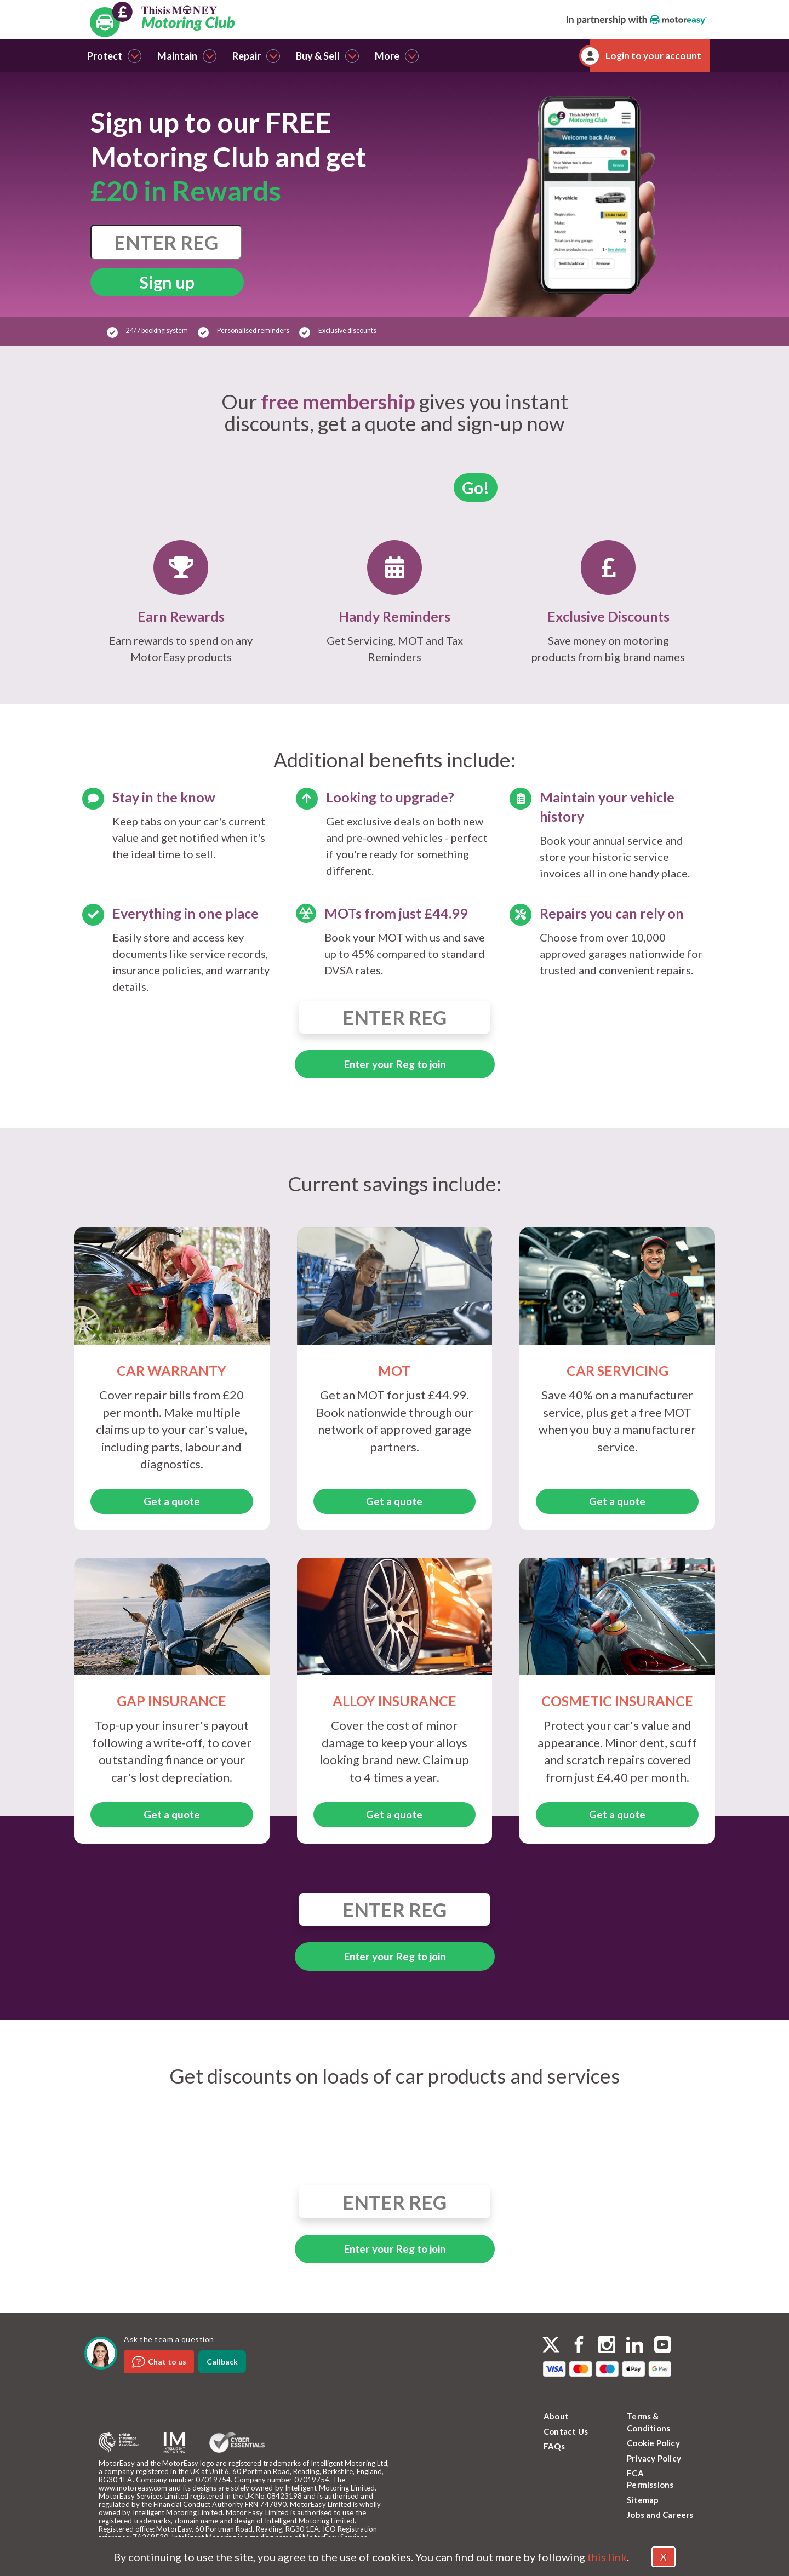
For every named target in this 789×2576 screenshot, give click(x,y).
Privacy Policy (654, 2458)
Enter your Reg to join (394, 1064)
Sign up (167, 282)
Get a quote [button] (172, 1501)
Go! (475, 487)
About (556, 2416)
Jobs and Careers (660, 2515)
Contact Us (566, 2431)
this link (607, 2556)
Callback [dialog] (222, 2361)
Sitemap (643, 2500)
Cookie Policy (653, 2443)
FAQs (554, 2446)
